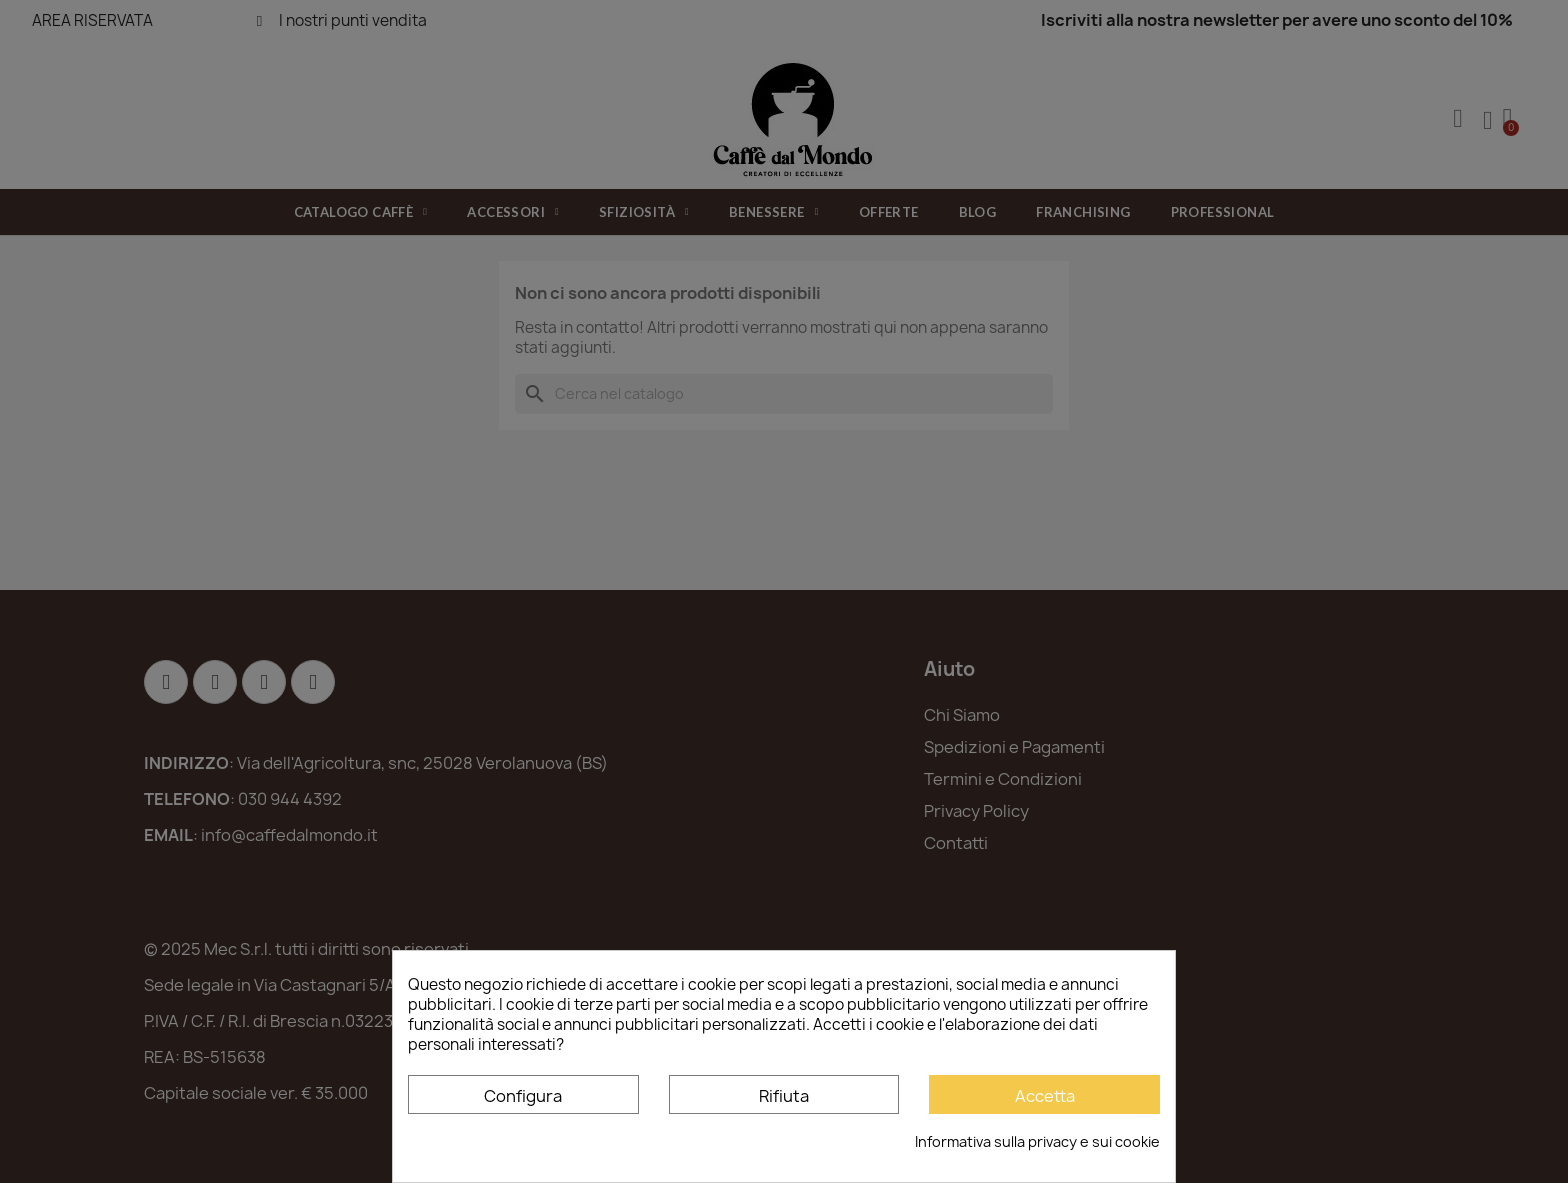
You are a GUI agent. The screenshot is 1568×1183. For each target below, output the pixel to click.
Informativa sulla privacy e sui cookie (1037, 1141)
